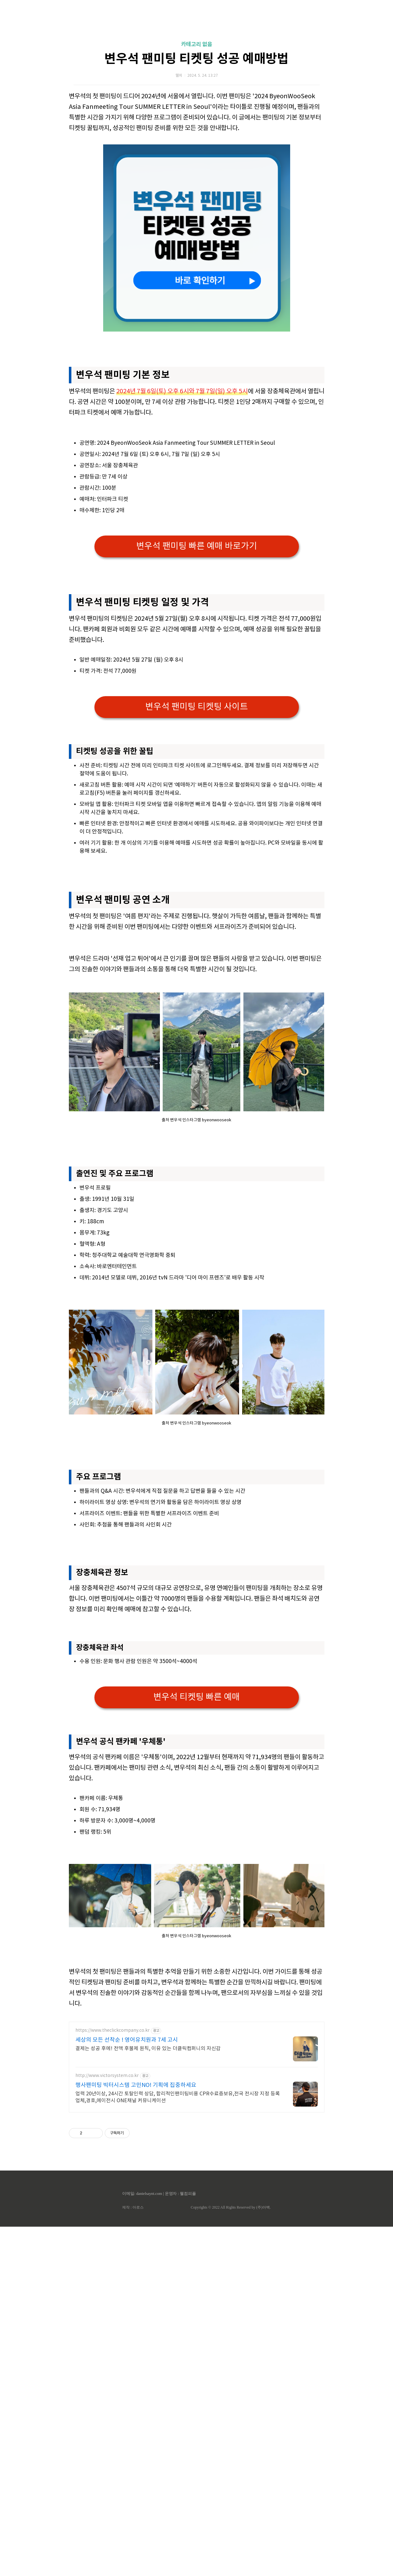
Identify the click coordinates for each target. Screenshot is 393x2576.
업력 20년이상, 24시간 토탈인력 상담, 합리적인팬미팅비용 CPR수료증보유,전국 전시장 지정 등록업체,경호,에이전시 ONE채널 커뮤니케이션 (177, 2272)
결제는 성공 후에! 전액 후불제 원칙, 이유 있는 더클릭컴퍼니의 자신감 (148, 2223)
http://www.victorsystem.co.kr (107, 2250)
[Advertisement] (196, 987)
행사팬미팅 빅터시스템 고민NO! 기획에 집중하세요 (135, 2260)
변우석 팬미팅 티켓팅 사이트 (196, 707)
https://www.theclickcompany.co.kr (112, 2205)
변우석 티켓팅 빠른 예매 (196, 1785)
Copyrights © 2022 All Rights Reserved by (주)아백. (231, 2382)
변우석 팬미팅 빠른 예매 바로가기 (196, 546)
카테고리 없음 (196, 44)
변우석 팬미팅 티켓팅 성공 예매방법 (196, 58)
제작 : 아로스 (133, 2382)
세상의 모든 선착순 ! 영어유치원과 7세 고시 (126, 2214)
